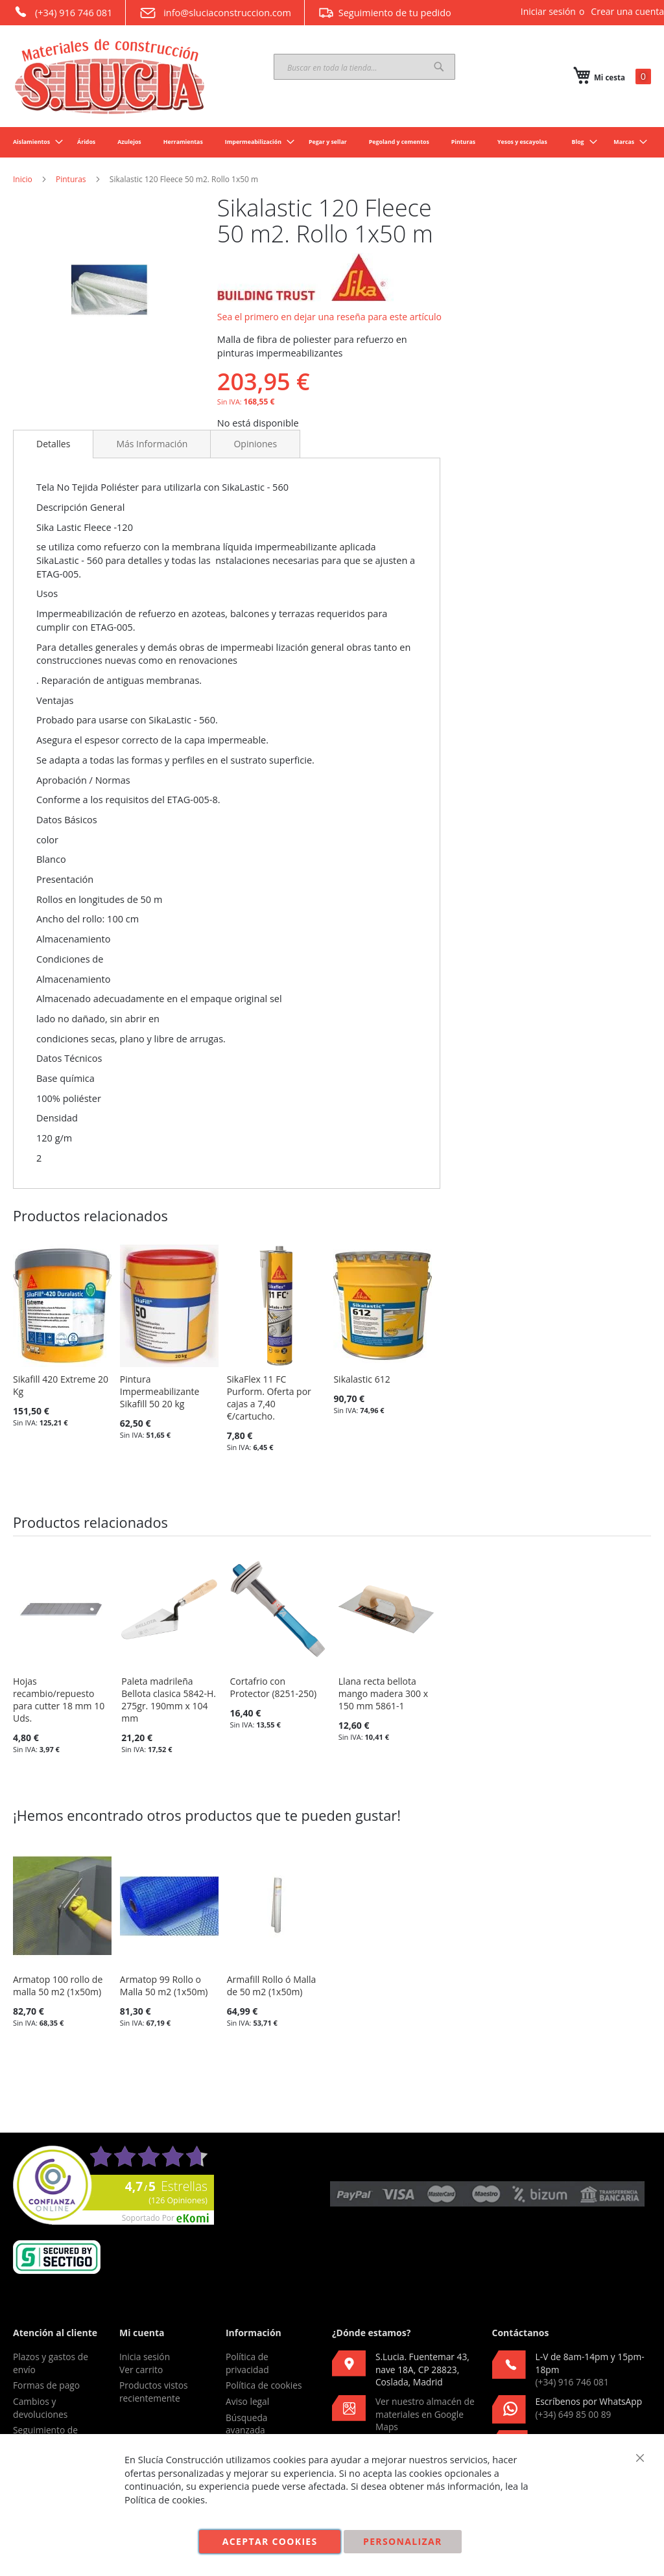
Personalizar (402, 2541)
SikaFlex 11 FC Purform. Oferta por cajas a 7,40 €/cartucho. (269, 1397)
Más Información (151, 444)
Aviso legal (247, 2401)
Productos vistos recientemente (153, 2391)
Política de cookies (264, 2385)
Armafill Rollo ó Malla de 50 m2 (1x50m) (271, 1985)
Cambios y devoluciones (40, 2407)
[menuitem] (34, 142)
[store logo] (110, 76)
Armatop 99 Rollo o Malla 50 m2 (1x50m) (164, 1985)
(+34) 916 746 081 (62, 11)
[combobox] (364, 67)
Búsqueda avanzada (247, 2424)
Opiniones (255, 444)
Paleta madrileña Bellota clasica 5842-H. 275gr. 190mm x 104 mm (168, 1699)
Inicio (22, 179)
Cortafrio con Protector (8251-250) (273, 1687)
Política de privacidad (247, 2363)
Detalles (53, 444)
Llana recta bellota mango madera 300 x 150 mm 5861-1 (383, 1693)
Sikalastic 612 (361, 1379)
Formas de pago (46, 2385)
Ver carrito (141, 2369)
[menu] (332, 142)
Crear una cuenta (627, 11)
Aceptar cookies (270, 2541)
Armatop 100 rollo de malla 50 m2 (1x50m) (57, 1985)
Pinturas (71, 179)
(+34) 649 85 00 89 (573, 2414)
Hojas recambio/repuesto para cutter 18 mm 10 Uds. (58, 1699)
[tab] (53, 444)
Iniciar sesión (548, 11)
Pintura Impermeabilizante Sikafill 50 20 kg (160, 1391)
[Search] (439, 67)
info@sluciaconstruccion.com (215, 13)
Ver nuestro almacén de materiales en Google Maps (425, 2414)
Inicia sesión (144, 2356)
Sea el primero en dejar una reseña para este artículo (329, 316)
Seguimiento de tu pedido (384, 12)
